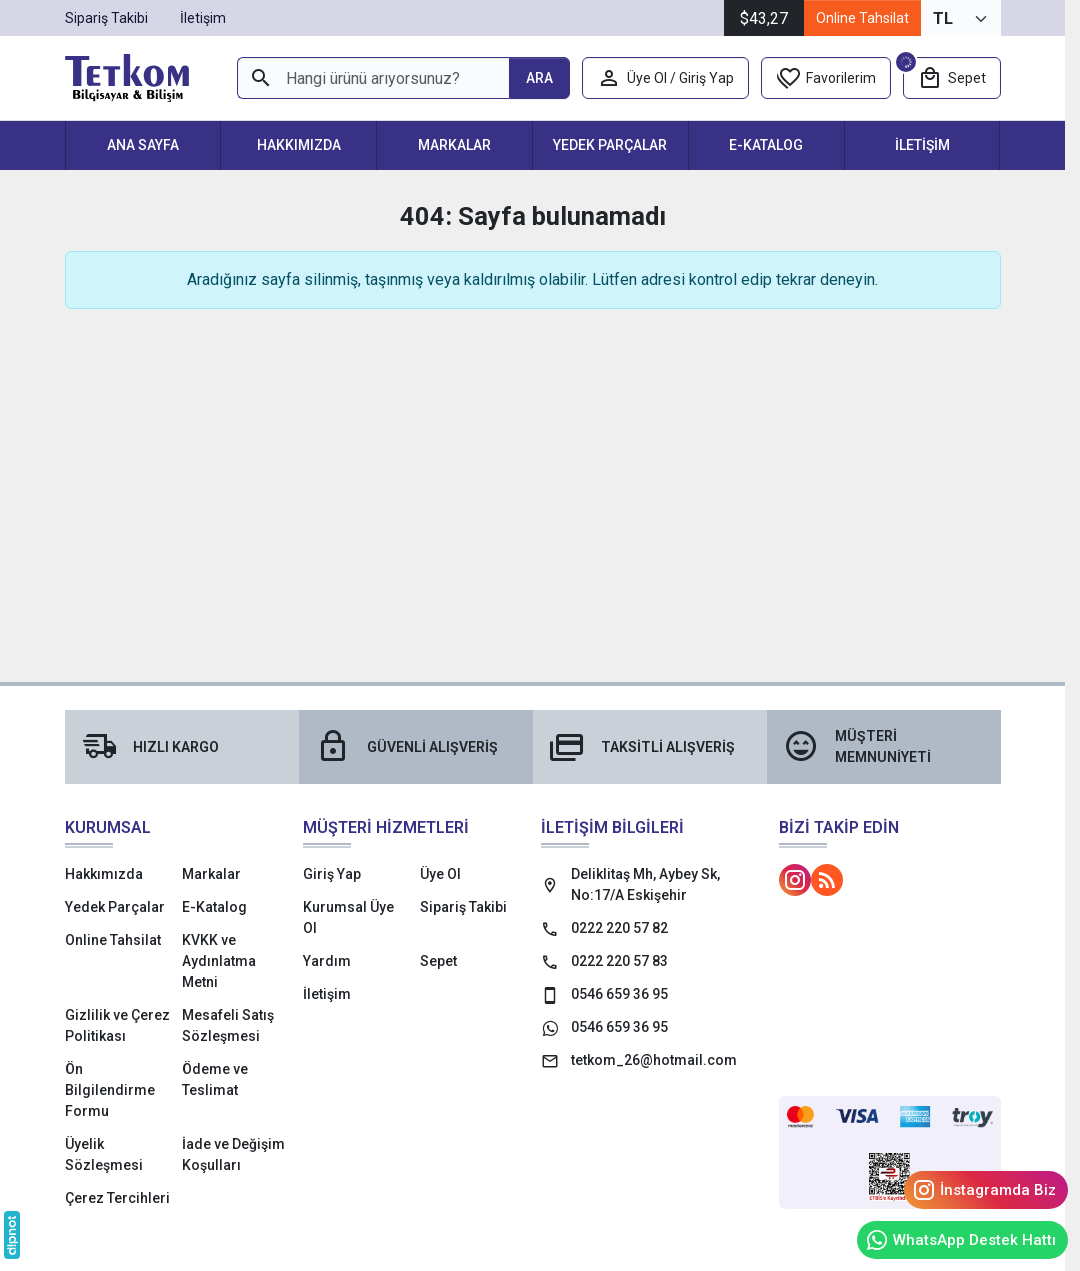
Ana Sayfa (143, 145)
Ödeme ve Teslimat (215, 1079)
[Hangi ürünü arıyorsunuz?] (372, 78)
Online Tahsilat (862, 18)
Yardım (327, 961)
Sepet (438, 961)
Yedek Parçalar (610, 145)
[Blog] (827, 880)
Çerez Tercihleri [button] (117, 1198)
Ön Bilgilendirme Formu (110, 1090)
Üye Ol (440, 874)
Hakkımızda (299, 145)
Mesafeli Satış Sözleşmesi (228, 1025)
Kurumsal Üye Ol (348, 917)
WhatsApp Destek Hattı (960, 1240)
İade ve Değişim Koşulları (233, 1154)
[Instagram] (795, 880)
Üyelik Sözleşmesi (104, 1154)
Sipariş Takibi (463, 907)
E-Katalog (766, 145)
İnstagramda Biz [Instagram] (984, 1190)
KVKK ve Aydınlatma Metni (219, 961)
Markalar (454, 145)
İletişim (922, 145)
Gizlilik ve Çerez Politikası (117, 1025)
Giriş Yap (332, 874)
